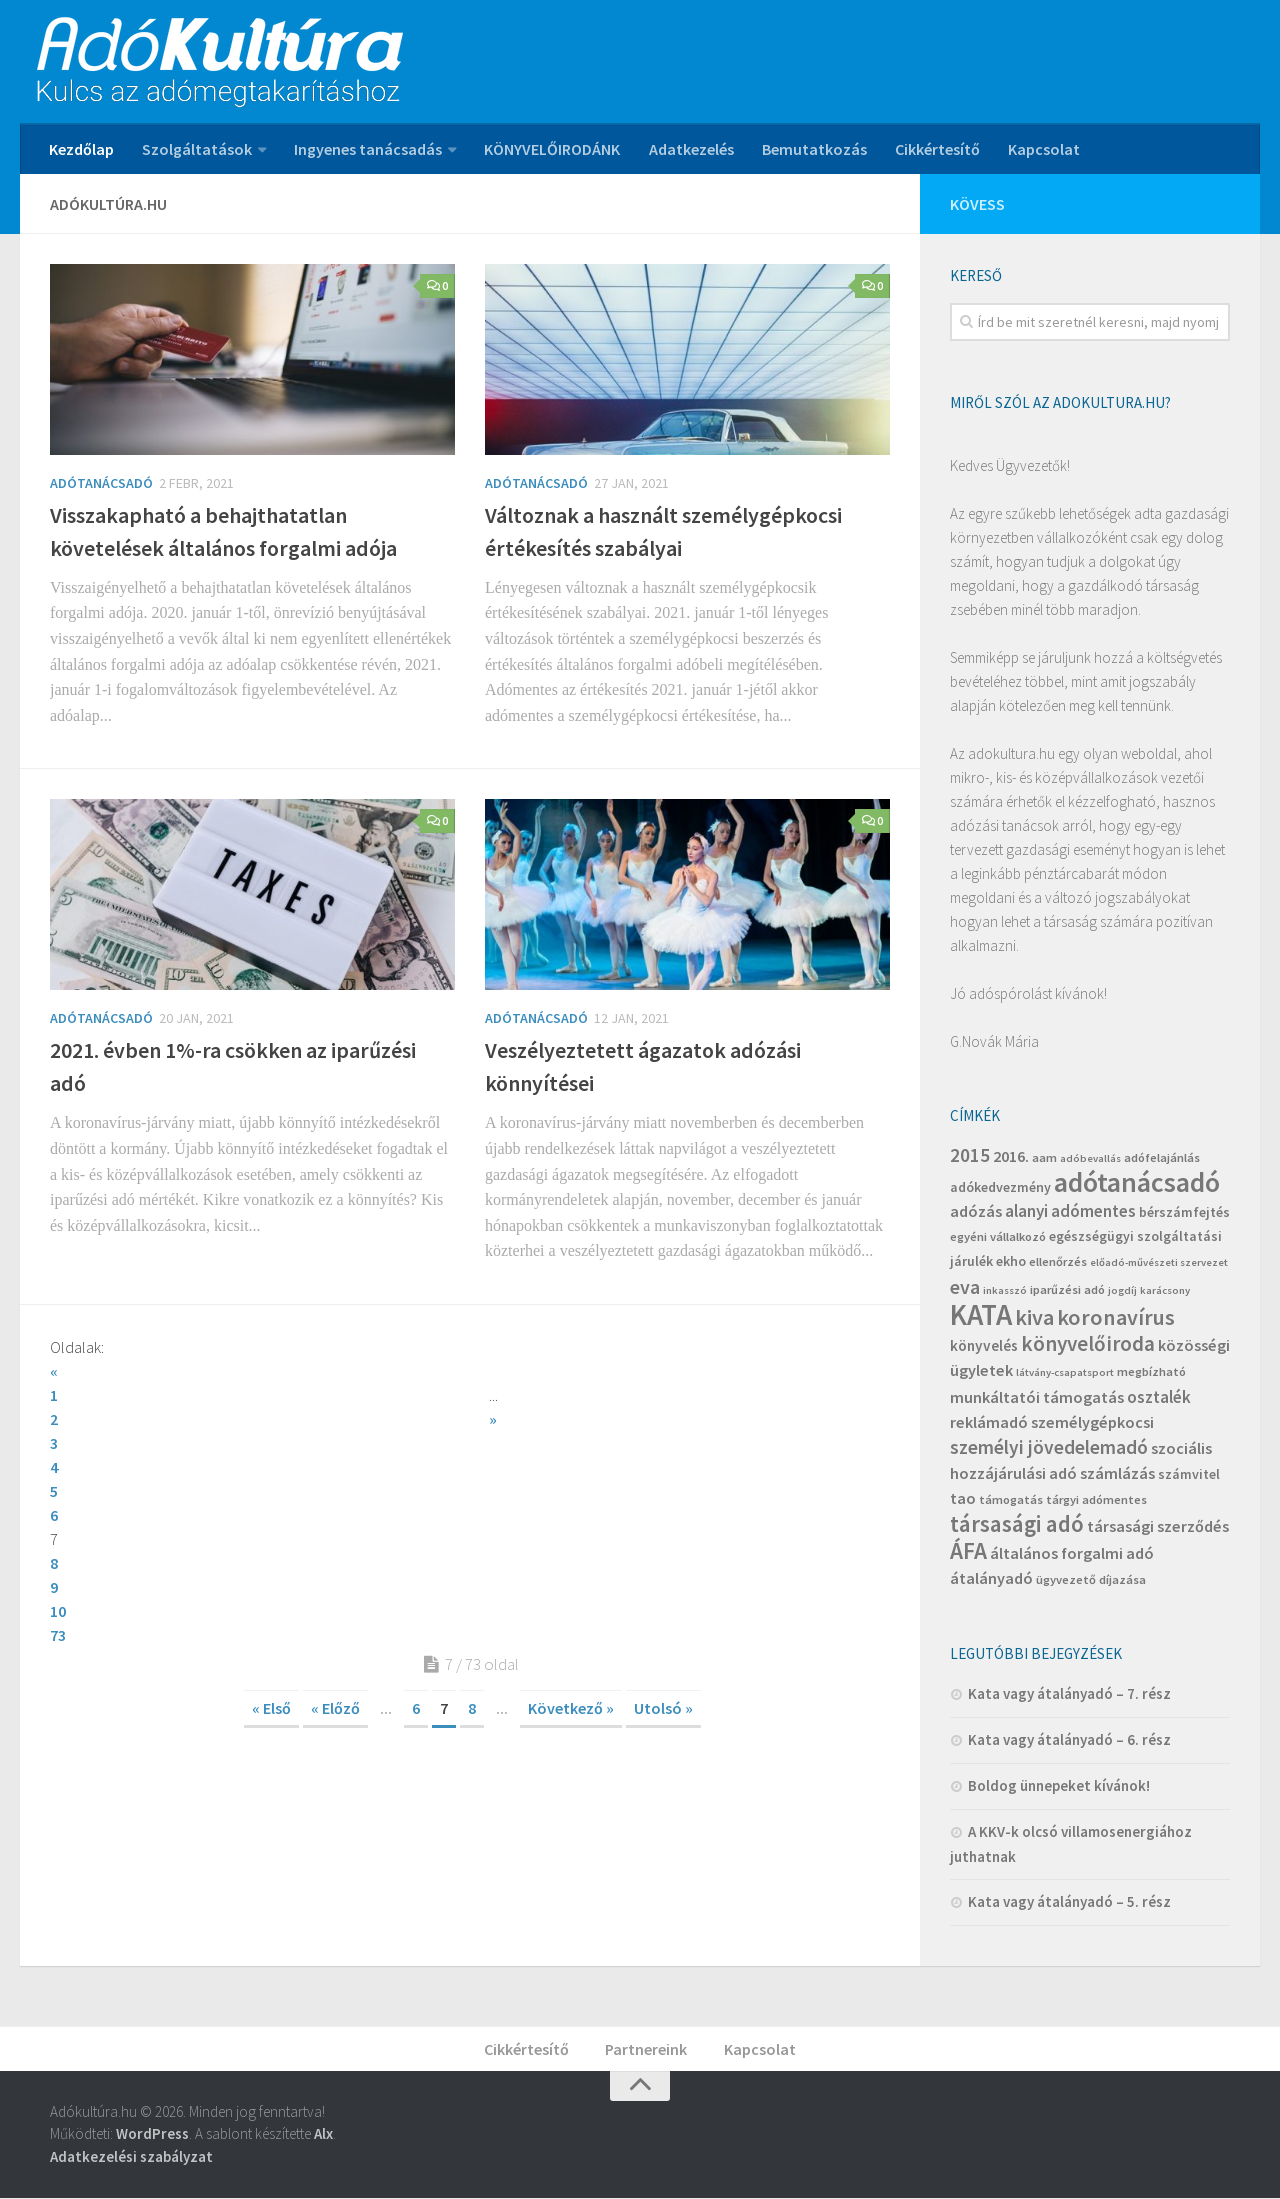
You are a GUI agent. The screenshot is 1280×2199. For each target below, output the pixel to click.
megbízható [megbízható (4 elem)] (1151, 1371)
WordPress (152, 2134)
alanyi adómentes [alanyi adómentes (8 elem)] (1070, 1211)
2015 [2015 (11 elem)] (970, 1155)
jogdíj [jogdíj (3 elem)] (1122, 1290)
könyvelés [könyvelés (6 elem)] (984, 1345)
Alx (323, 2134)
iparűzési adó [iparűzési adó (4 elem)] (1067, 1289)
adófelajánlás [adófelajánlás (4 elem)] (1162, 1157)
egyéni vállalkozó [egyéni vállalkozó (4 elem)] (998, 1236)
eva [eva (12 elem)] (965, 1286)
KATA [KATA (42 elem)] (981, 1314)
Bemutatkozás (813, 149)
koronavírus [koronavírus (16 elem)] (1116, 1317)
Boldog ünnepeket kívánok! (1059, 1785)
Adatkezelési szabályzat (131, 2156)
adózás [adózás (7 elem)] (976, 1211)
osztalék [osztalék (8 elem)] (1159, 1397)
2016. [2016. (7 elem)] (1011, 1156)
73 (58, 1539)
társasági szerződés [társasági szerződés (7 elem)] (1158, 1526)
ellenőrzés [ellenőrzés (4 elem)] (1058, 1261)
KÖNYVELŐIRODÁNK (552, 149)
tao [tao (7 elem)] (963, 1498)
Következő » (571, 1612)
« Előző (335, 1612)
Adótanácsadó (101, 483)
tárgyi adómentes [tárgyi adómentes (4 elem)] (1096, 1499)
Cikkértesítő (936, 149)
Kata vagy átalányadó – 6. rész (1069, 1739)
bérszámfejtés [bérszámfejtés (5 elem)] (1184, 1212)
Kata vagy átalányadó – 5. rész (1069, 1901)
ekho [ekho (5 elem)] (1011, 1261)
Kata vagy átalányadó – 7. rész (1069, 1693)
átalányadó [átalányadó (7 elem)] (991, 1578)
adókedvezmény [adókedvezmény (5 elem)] (1000, 1187)
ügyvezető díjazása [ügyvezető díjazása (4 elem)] (1091, 1579)
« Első (271, 1612)
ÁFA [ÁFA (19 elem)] (968, 1550)
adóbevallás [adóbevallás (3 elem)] (1090, 1158)
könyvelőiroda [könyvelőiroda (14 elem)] (1088, 1343)
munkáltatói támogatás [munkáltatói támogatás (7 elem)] (1037, 1397)
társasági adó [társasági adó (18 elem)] (1017, 1523)
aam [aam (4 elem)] (1044, 1157)
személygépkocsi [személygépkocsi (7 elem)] (1092, 1422)
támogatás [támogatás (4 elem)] (1011, 1499)
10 (493, 1491)
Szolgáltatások (197, 149)
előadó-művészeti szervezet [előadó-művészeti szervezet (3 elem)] (1159, 1262)
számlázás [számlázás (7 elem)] (1117, 1473)
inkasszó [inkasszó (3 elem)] (1005, 1290)
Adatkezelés (690, 149)
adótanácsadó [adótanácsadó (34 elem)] (1137, 1182)
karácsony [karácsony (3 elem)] (1165, 1290)
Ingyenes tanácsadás (368, 149)
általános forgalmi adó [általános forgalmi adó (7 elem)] (1072, 1553)
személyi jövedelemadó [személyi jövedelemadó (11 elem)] (1049, 1447)
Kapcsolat (1043, 149)
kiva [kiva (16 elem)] (1034, 1317)
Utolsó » (663, 1612)
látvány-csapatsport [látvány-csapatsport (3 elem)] (1065, 1372)
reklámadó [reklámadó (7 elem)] (989, 1422)
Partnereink (647, 2049)
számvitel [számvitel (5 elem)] (1189, 1474)
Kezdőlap (81, 149)
